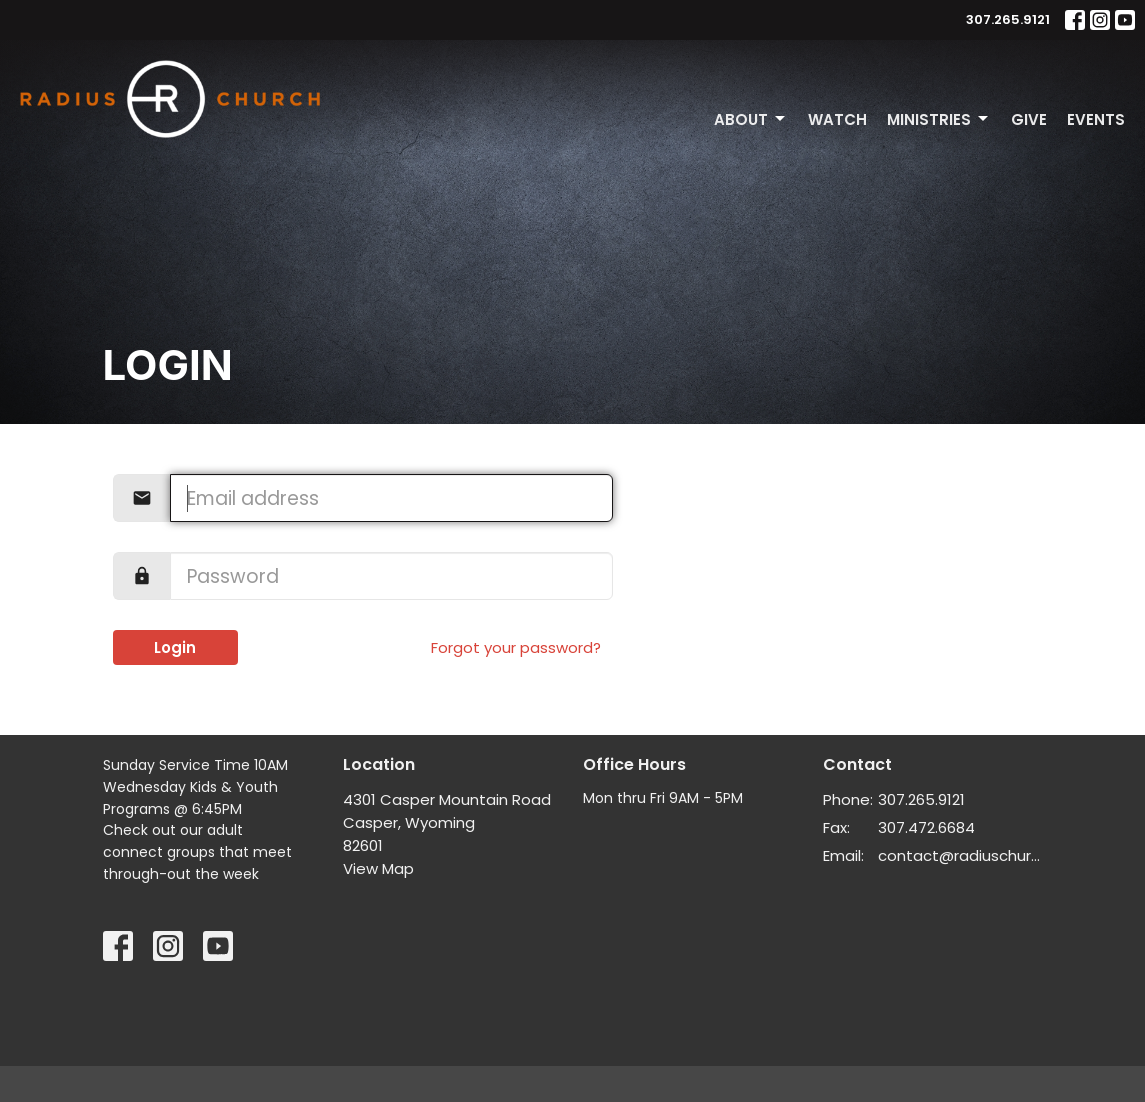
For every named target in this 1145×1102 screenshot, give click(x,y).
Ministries (939, 119)
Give (1029, 119)
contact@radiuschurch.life (960, 855)
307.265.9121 (1008, 19)
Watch (837, 119)
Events (1096, 119)
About (751, 119)
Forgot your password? (516, 647)
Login (175, 647)
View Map (378, 868)
